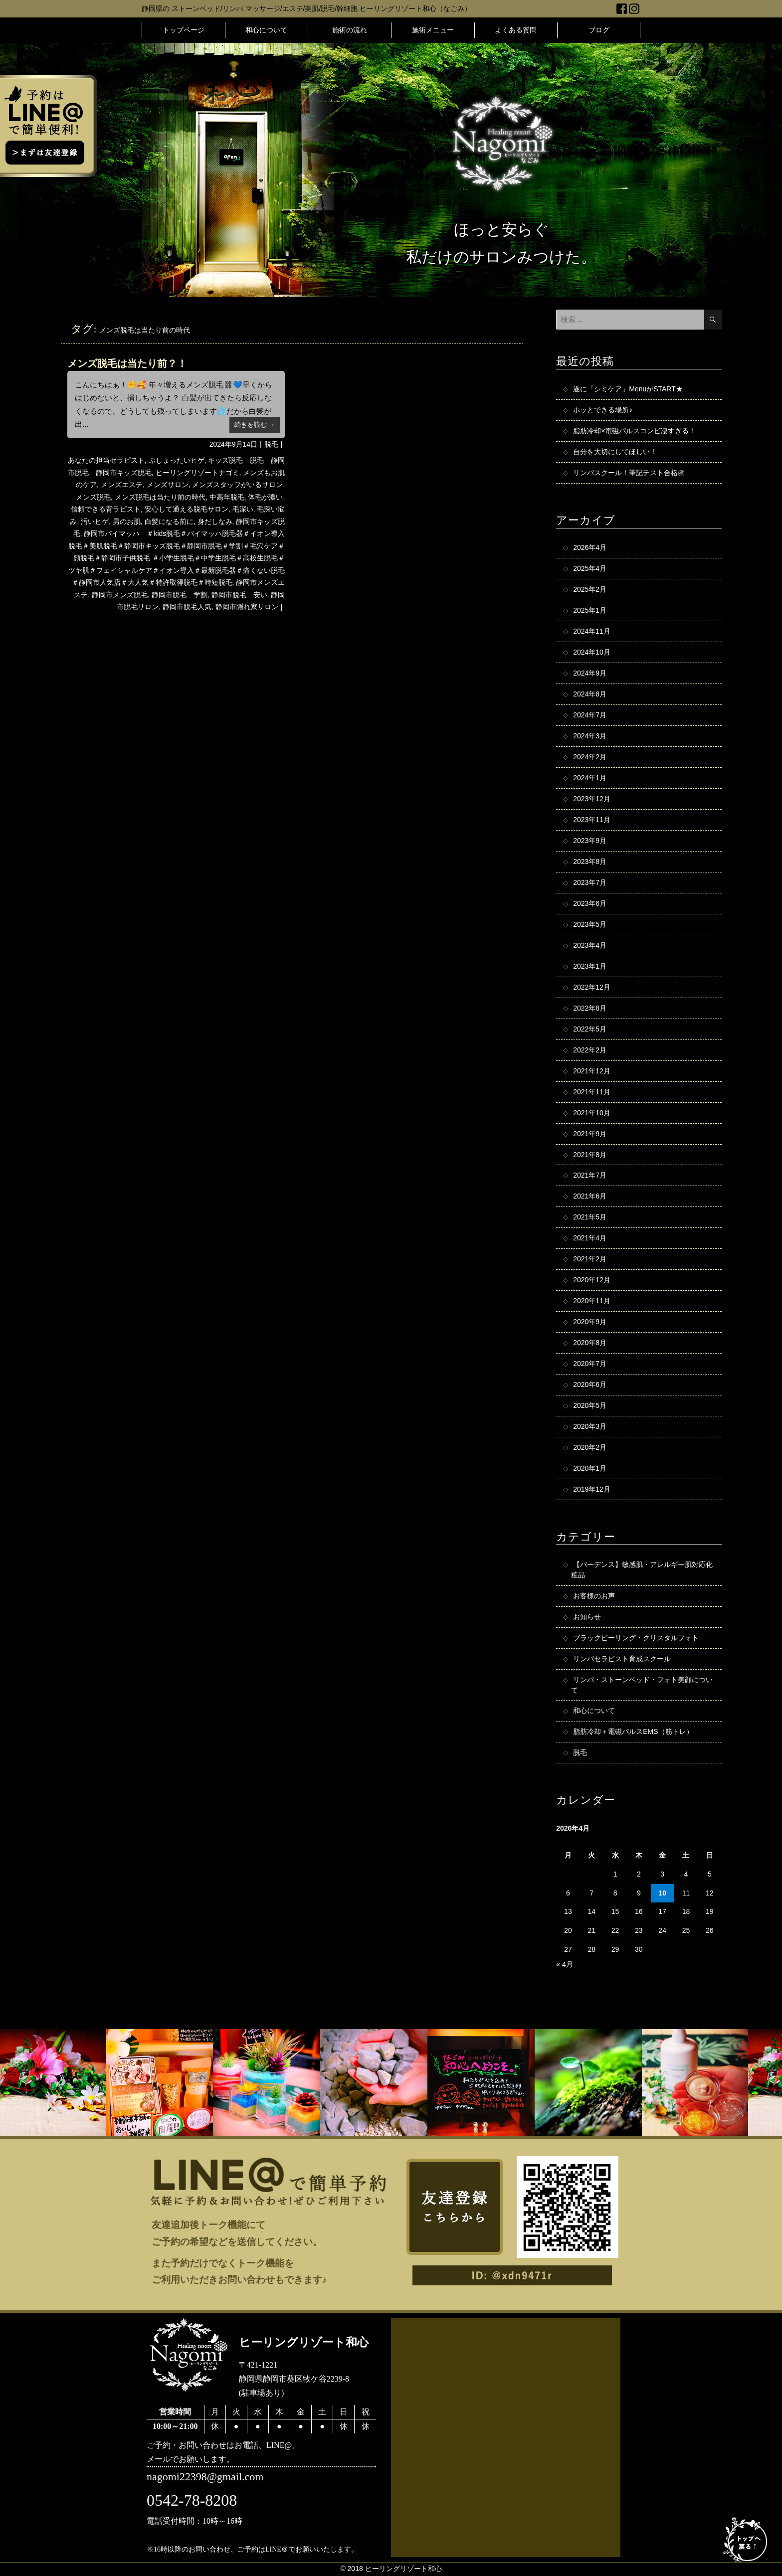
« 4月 (564, 1965)
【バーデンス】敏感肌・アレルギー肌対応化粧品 (642, 1570)
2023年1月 (589, 967)
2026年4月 (589, 548)
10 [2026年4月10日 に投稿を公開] (662, 1894)
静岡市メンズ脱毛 (120, 595)
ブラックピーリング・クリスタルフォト (636, 1638)
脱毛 (271, 444)
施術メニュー (433, 30)
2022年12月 (591, 988)
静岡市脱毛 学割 (179, 595)
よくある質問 (516, 30)
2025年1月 (589, 611)
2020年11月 (591, 1302)
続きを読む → (254, 424)
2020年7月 (589, 1365)
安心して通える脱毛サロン (186, 509)
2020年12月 (591, 1281)
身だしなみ (214, 521)
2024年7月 (589, 715)
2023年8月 (589, 862)
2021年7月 (589, 1176)
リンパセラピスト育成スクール (622, 1659)
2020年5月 (589, 1406)
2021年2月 (589, 1260)
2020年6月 (589, 1385)
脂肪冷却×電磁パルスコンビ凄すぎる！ (634, 431)
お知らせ (587, 1617)
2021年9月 (589, 1134)
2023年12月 (591, 799)
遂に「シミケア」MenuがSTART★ (628, 389)
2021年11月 (591, 1092)
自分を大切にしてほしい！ (615, 452)
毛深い (242, 509)
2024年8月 (589, 694)
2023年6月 (589, 904)
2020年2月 (589, 1448)
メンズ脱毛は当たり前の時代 (160, 497)
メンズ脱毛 (93, 497)
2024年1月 (589, 778)
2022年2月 (589, 1050)
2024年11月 (591, 632)
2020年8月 (589, 1344)
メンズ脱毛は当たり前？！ (127, 363)
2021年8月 (589, 1155)
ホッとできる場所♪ (602, 410)
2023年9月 (589, 841)
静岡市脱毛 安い (239, 595)
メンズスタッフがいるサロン (237, 485)
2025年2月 (589, 590)
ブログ (598, 30)
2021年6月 (589, 1197)
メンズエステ (122, 485)
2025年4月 (589, 569)
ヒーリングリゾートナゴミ (197, 473)
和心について (266, 30)
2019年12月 (591, 1490)
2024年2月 (589, 757)
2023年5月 (589, 925)
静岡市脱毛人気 (187, 607)
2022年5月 (589, 1029)
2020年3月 (589, 1427)
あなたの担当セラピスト (106, 460)
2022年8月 (589, 1009)
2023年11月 (591, 820)
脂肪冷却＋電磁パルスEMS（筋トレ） (633, 1732)
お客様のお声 (594, 1596)
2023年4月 (589, 946)
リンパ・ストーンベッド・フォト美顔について (642, 1685)
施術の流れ (349, 30)
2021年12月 (591, 1071)
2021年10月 (591, 1113)
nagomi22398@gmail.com (205, 2477)
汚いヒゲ (95, 521)
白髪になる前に (169, 521)
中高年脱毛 (226, 497)
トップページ (183, 30)
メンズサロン (168, 485)
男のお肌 (127, 521)
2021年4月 (589, 1239)
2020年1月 (589, 1469)
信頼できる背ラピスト (106, 509)
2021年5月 (589, 1218)
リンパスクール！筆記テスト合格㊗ (629, 473)
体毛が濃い (265, 497)
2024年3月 (589, 736)
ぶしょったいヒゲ (176, 460)
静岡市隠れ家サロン (246, 607)
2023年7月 (589, 883)
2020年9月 (589, 1323)
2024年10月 (591, 653)
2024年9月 (589, 674)
